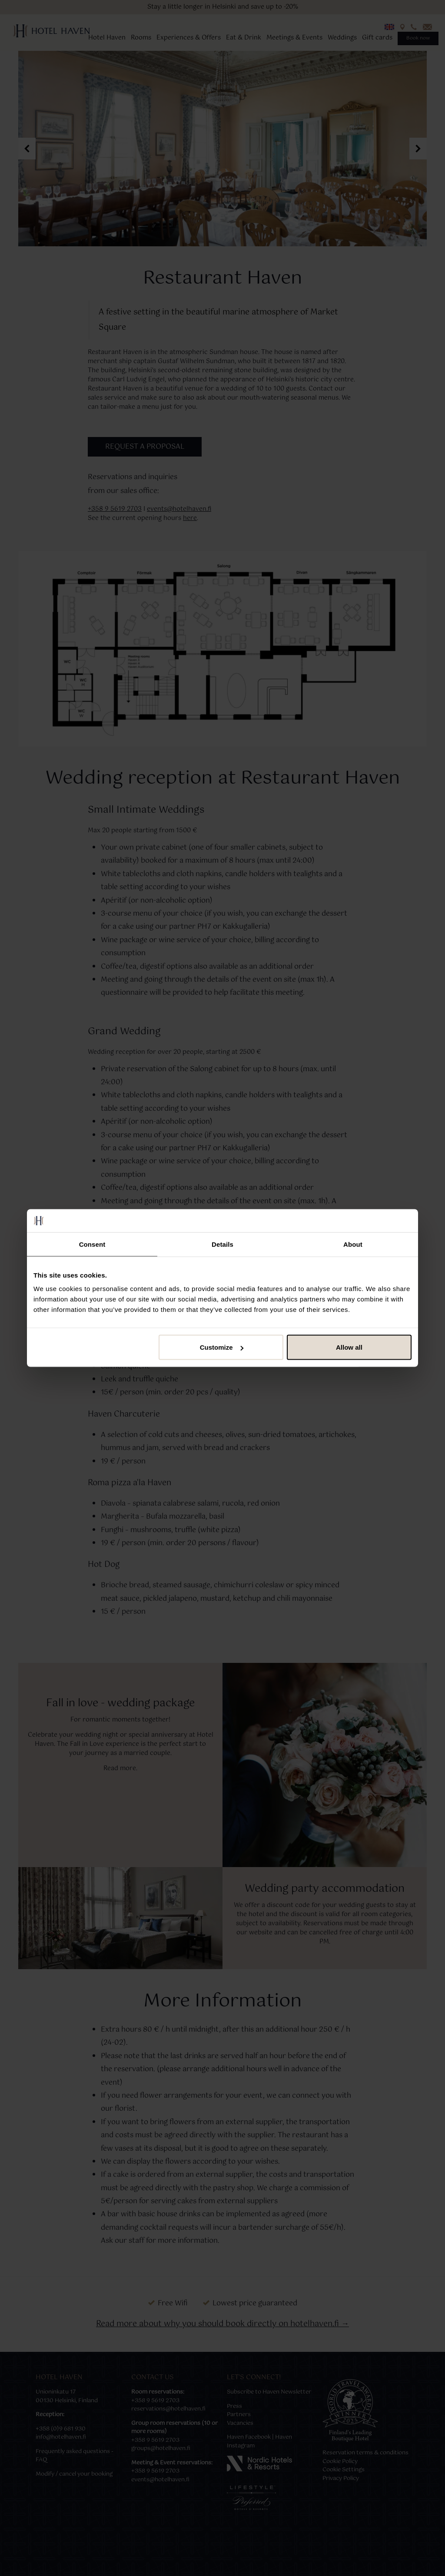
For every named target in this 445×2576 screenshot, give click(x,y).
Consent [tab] (92, 1244)
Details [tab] (222, 1244)
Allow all (349, 1347)
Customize (221, 1347)
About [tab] (352, 1244)
